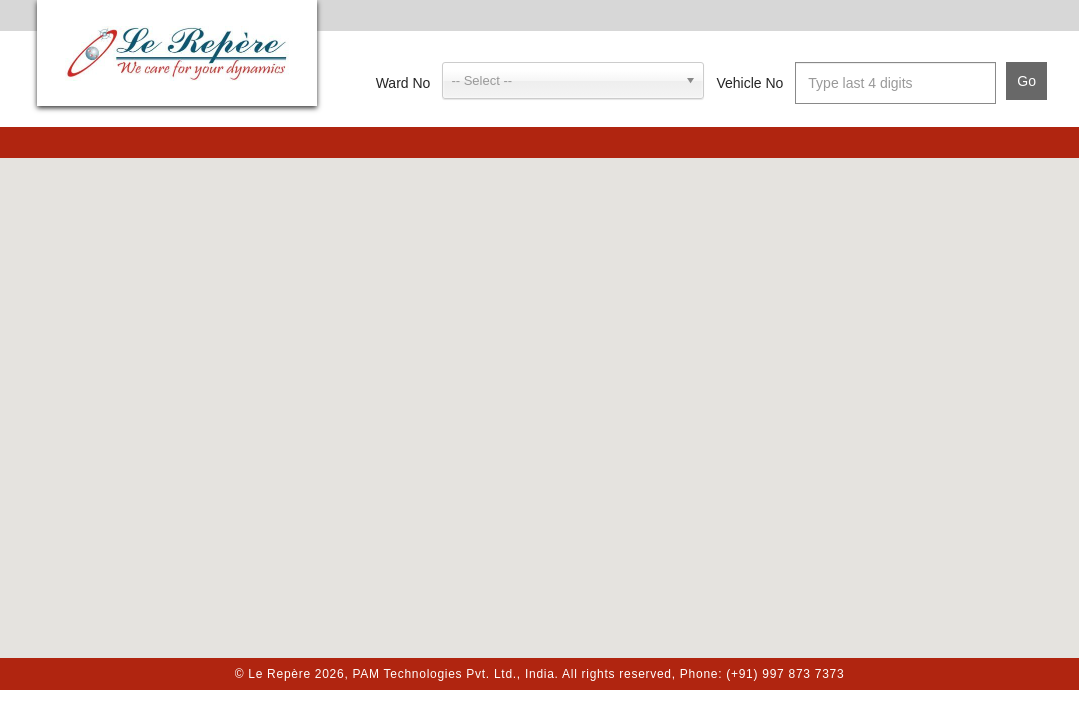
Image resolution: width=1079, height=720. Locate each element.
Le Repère (177, 53)
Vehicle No (749, 83)
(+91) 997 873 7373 (785, 674)
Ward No (403, 83)
